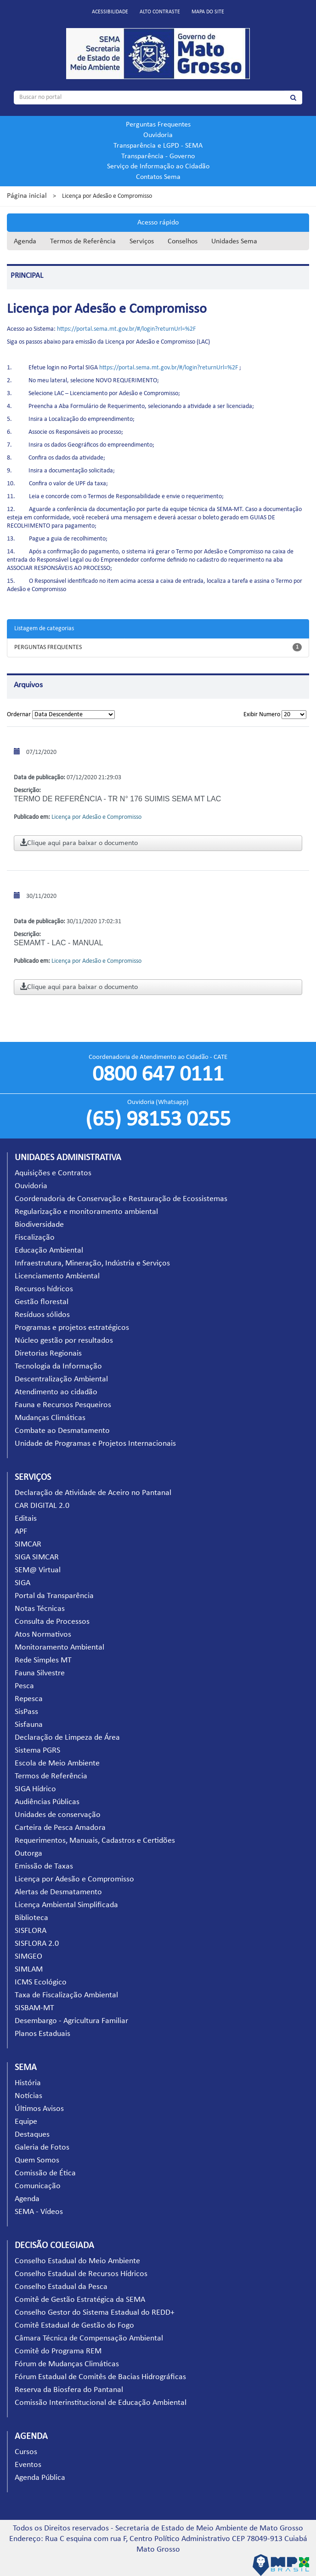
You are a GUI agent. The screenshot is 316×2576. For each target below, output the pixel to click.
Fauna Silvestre (40, 1673)
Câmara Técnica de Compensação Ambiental (89, 2338)
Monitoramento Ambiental (59, 1647)
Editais (26, 1518)
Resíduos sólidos (42, 1315)
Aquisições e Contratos (53, 1173)
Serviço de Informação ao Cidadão (158, 166)
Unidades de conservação (58, 1815)
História (28, 2083)
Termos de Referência (83, 241)
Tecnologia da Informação (58, 1366)
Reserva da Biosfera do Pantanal (69, 2390)
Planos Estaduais (42, 2034)
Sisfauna (29, 1724)
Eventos (28, 2465)
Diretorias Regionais (48, 1353)
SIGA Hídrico (35, 1789)
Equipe (26, 2121)
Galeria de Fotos (42, 2147)
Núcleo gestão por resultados (64, 1340)
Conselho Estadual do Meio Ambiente (77, 2261)
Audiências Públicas (47, 1802)
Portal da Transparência (54, 1596)
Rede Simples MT (43, 1660)
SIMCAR (28, 1544)
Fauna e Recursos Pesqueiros (63, 1405)
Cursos (26, 2452)
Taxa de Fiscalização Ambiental (66, 1995)
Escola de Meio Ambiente (57, 1763)
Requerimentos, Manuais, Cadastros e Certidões (95, 1840)
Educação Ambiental (49, 1250)
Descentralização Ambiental (61, 1379)
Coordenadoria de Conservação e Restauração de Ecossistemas (121, 1199)
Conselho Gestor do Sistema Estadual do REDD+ (95, 2312)
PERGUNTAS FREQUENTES (48, 647)
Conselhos (183, 241)
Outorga (28, 1853)
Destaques (32, 2134)
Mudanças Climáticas (50, 1418)
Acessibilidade (110, 12)
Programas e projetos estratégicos (72, 1327)
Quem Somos (37, 2160)
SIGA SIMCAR (37, 1557)
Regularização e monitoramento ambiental (86, 1212)
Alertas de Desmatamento (58, 1892)
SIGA (22, 1583)
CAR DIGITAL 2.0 (42, 1505)
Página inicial (27, 196)
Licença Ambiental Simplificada (66, 1905)
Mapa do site (208, 12)
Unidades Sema (234, 241)
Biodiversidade (39, 1224)
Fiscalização (35, 1237)
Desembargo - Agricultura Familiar (71, 2021)
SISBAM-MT (34, 2008)
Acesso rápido (158, 222)
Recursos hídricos (44, 1289)
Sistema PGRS (37, 1750)
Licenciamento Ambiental (57, 1276)
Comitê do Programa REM (58, 2351)
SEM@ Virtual (38, 1570)
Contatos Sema (158, 177)
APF (21, 1531)
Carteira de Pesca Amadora (60, 1827)
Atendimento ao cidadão (56, 1392)
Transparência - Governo (158, 156)
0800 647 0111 (158, 1075)
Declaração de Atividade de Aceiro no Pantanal (93, 1493)
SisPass (26, 1712)
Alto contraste (160, 12)
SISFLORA (30, 1930)
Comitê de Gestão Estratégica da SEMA (80, 2299)
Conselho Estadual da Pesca (61, 2287)
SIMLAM (29, 1969)
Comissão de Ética (45, 2173)
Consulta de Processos (52, 1621)
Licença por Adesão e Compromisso (74, 1879)
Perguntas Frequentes (158, 124)
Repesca (29, 1699)
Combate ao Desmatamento (62, 1430)
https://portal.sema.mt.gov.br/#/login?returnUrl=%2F (126, 329)
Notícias (28, 2096)
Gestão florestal (41, 1302)
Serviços (142, 241)
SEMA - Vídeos (39, 2212)
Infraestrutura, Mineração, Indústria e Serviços (92, 1263)
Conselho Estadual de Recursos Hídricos (81, 2274)
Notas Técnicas (40, 1608)
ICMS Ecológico (41, 1982)
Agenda (25, 241)
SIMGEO (28, 1956)
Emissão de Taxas (44, 1866)
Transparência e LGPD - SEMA (158, 146)
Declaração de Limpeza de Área (67, 1737)
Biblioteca (31, 1918)
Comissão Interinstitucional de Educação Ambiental (100, 2402)
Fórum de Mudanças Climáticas (67, 2364)
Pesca (24, 1686)
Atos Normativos (43, 1634)
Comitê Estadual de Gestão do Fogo (74, 2325)
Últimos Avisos (39, 2108)
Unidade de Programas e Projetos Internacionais (95, 1443)
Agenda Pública (40, 2477)
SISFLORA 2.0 (37, 1943)
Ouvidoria (158, 135)
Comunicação (38, 2186)
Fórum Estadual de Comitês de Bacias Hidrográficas (100, 2377)
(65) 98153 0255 (158, 1120)
